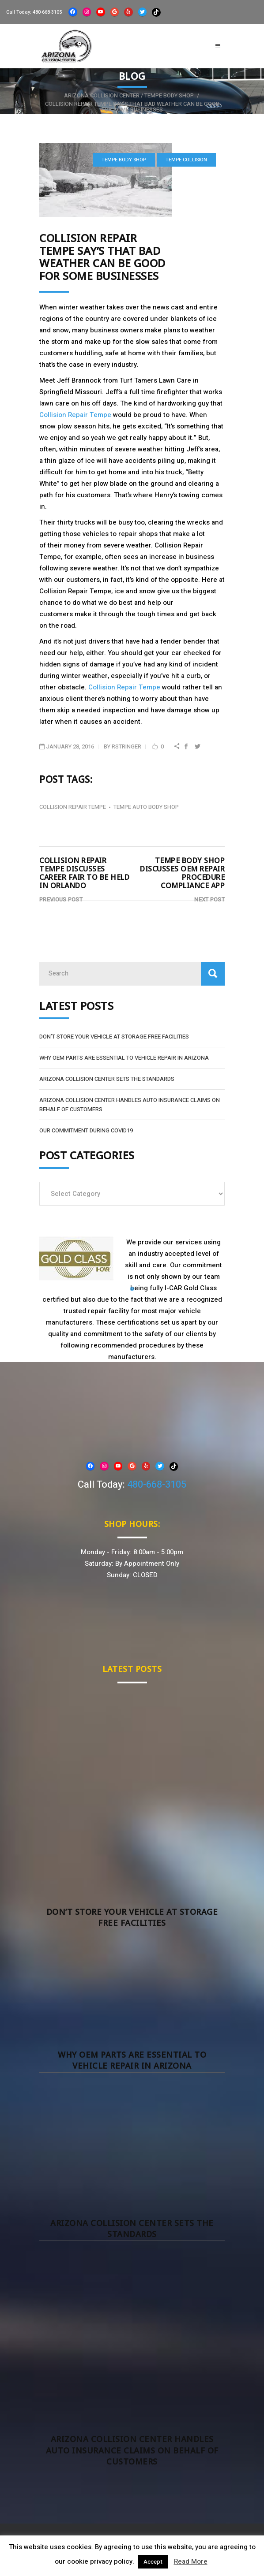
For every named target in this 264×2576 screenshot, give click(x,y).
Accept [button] (152, 2561)
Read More (190, 2561)
